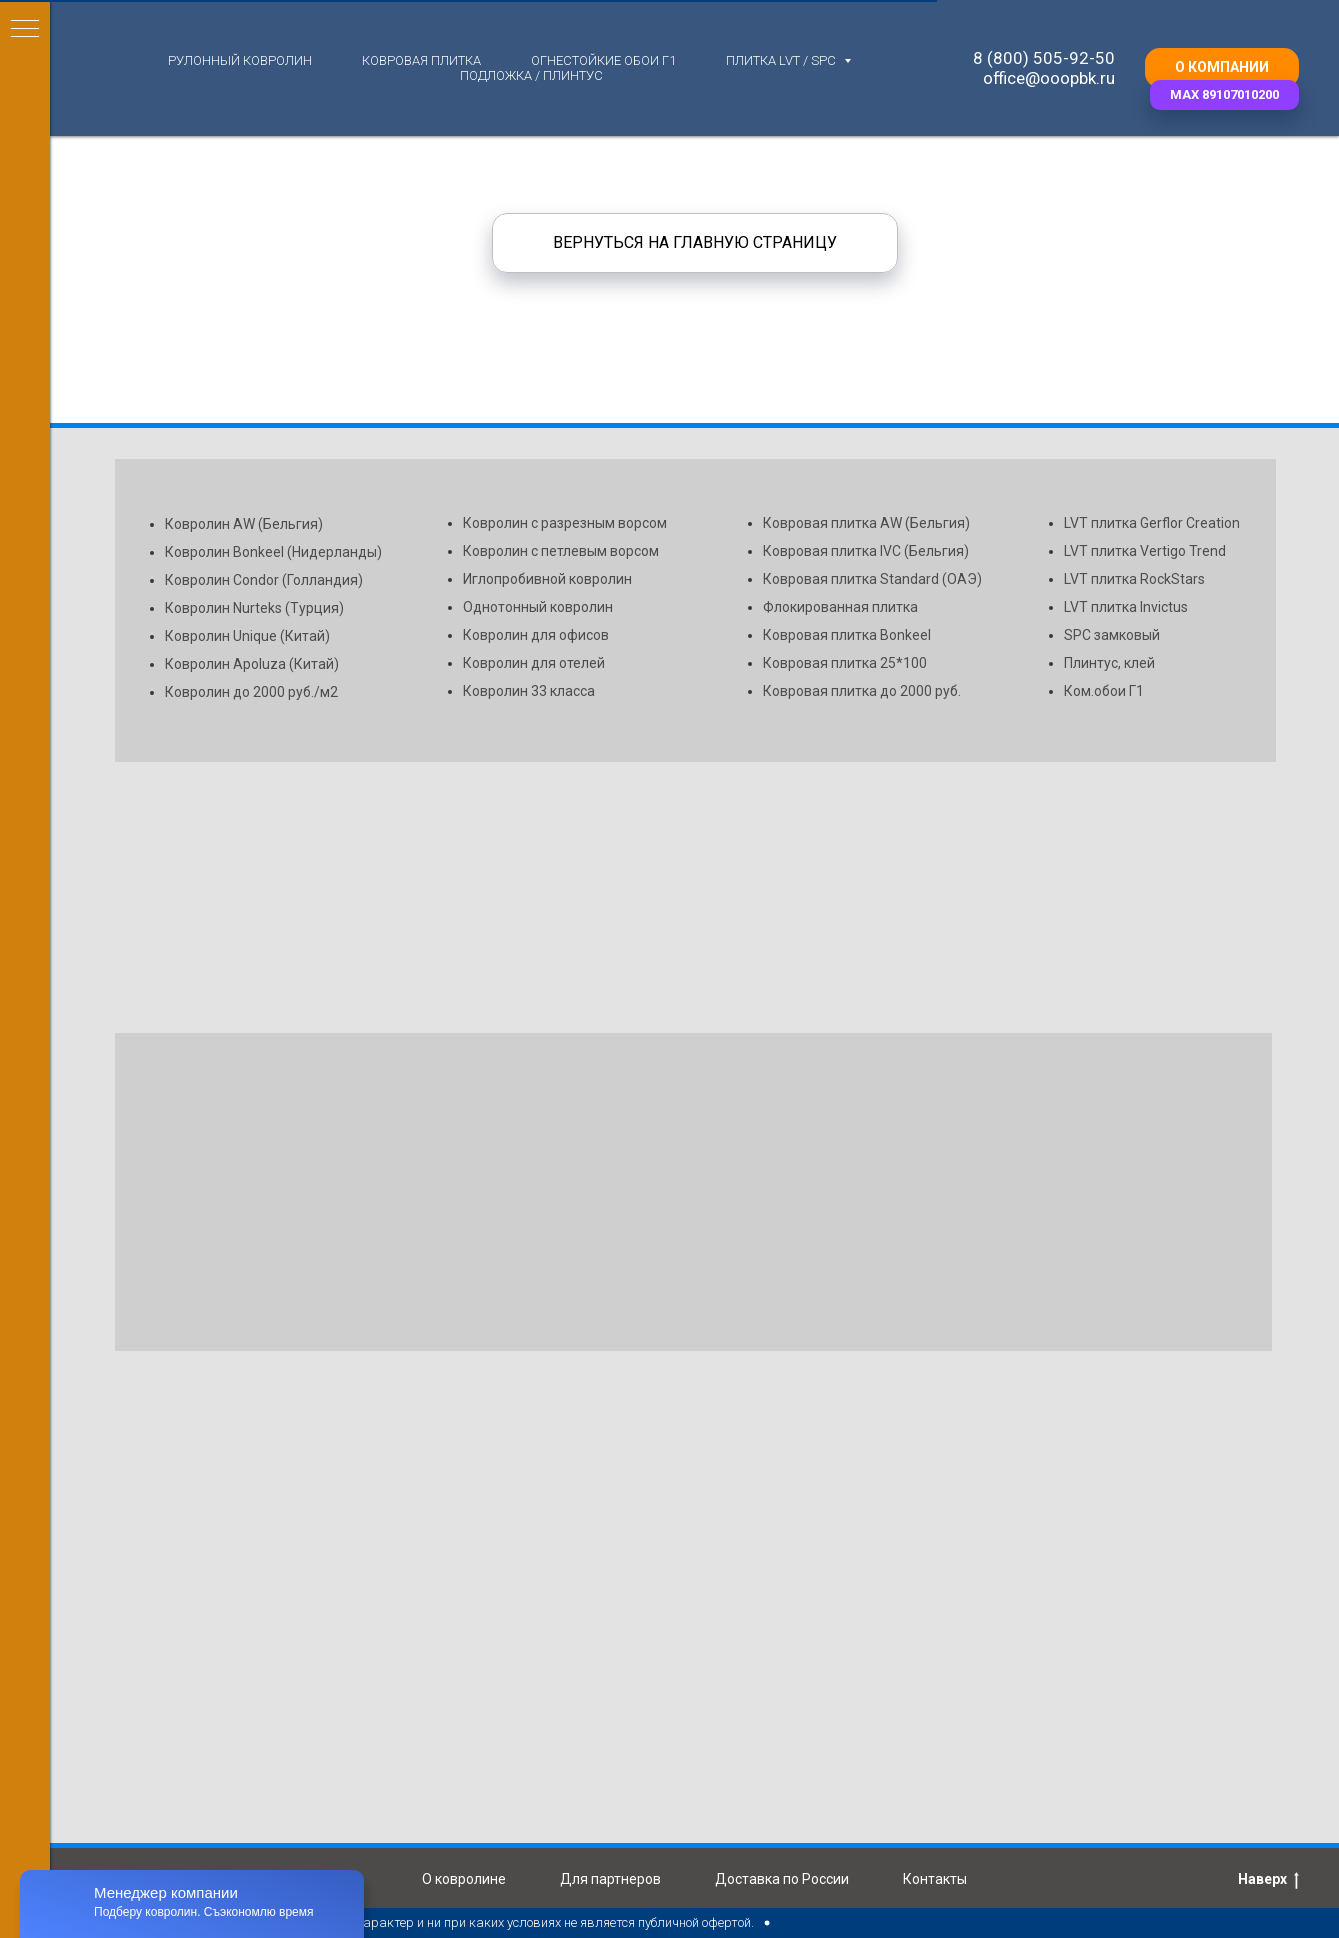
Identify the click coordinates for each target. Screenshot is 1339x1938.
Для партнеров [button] (610, 1879)
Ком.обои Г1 (1104, 691)
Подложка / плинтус (531, 75)
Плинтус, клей (1109, 663)
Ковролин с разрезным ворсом (565, 523)
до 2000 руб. (920, 691)
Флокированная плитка (840, 607)
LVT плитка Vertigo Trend (1145, 551)
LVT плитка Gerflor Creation (1152, 523)
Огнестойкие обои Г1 (603, 60)
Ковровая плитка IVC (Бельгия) (866, 551)
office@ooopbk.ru (1049, 78)
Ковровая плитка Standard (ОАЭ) (872, 579)
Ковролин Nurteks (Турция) (254, 608)
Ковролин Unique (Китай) (247, 636)
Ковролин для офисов (536, 635)
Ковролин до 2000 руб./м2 (251, 692)
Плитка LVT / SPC (782, 60)
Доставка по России (782, 1879)
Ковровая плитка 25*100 (845, 663)
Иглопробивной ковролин (547, 579)
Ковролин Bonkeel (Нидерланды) (273, 552)
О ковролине (464, 1879)
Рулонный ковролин (240, 60)
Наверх (1268, 1880)
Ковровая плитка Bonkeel (847, 635)
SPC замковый (1112, 635)
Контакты (935, 1879)
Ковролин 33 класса (529, 691)
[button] (1224, 95)
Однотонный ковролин (538, 607)
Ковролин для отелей (534, 663)
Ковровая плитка (421, 60)
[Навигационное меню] (25, 30)
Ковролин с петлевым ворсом (561, 551)
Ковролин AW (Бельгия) (244, 524)
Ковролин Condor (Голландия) (264, 580)
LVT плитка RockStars (1134, 579)
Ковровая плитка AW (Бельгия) (866, 523)
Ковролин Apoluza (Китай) (252, 664)
